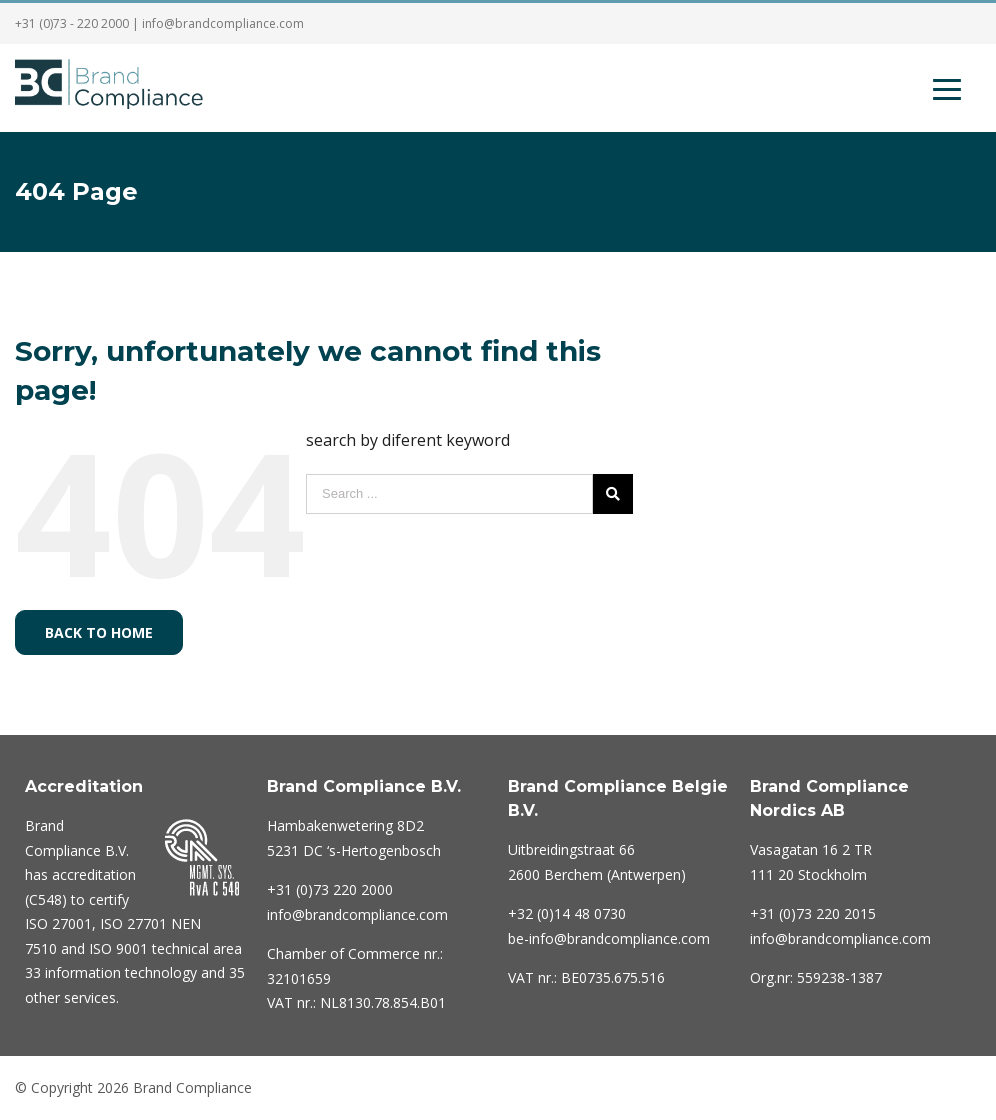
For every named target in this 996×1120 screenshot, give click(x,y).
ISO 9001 (118, 948)
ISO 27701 (133, 923)
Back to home (99, 632)
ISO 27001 (58, 923)
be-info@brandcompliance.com (609, 938)
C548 (45, 899)
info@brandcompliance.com (223, 23)
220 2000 (330, 889)
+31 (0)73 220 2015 (813, 913)
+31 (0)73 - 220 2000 (72, 23)
